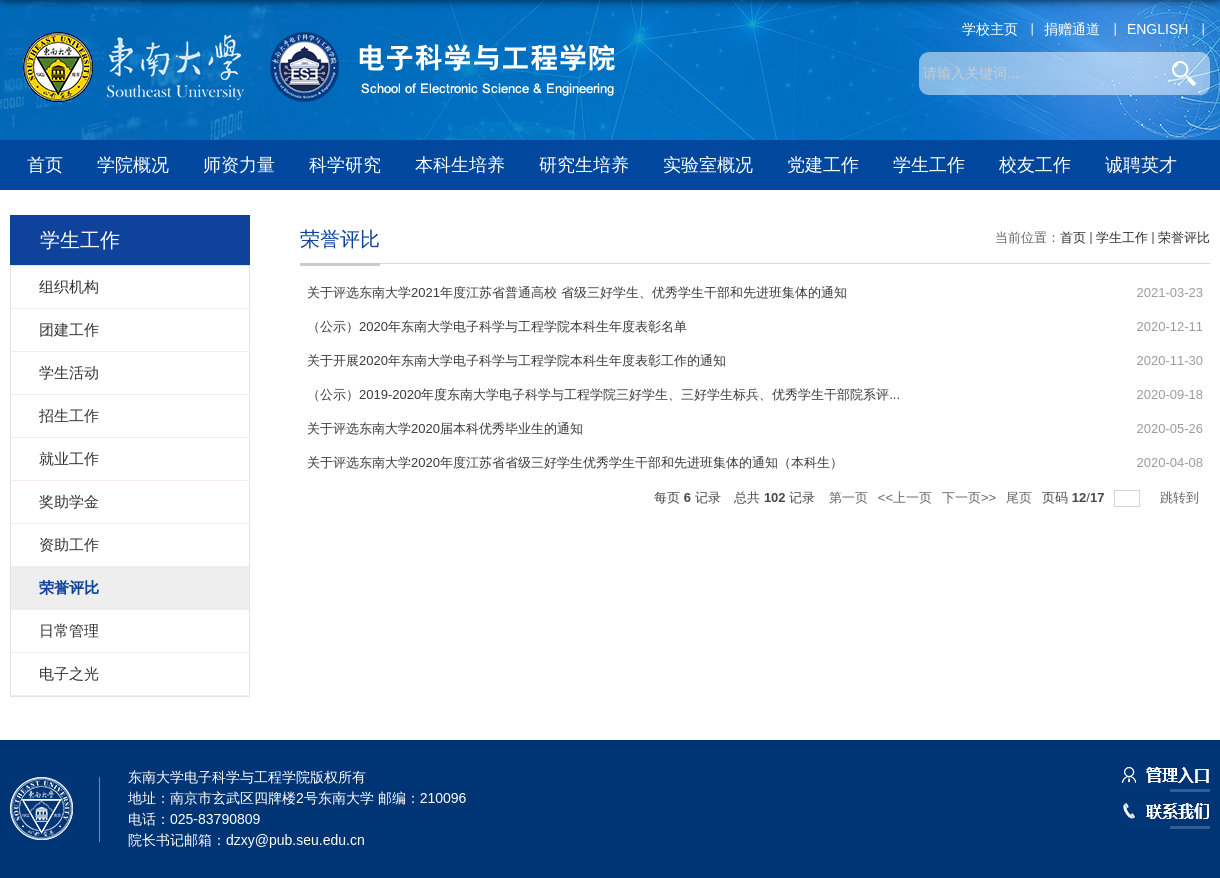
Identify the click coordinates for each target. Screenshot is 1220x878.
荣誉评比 (1184, 237)
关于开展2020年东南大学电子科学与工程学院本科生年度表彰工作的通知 (516, 360)
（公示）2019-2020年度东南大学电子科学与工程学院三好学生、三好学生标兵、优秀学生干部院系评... (603, 394)
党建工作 (823, 165)
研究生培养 (584, 165)
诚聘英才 (1141, 165)
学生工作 (929, 165)
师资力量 (239, 165)
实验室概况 (708, 165)
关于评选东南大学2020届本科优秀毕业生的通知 (445, 428)
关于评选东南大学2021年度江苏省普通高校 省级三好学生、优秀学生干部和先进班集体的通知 (577, 292)
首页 (45, 165)
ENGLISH (1157, 29)
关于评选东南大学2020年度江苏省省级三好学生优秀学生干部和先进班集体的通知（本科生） (575, 462)
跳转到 (1181, 497)
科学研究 (345, 165)
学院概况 (133, 165)
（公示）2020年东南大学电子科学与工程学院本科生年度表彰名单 (497, 326)
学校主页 (990, 29)
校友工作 (1035, 165)
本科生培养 (460, 165)
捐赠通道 (1072, 29)
